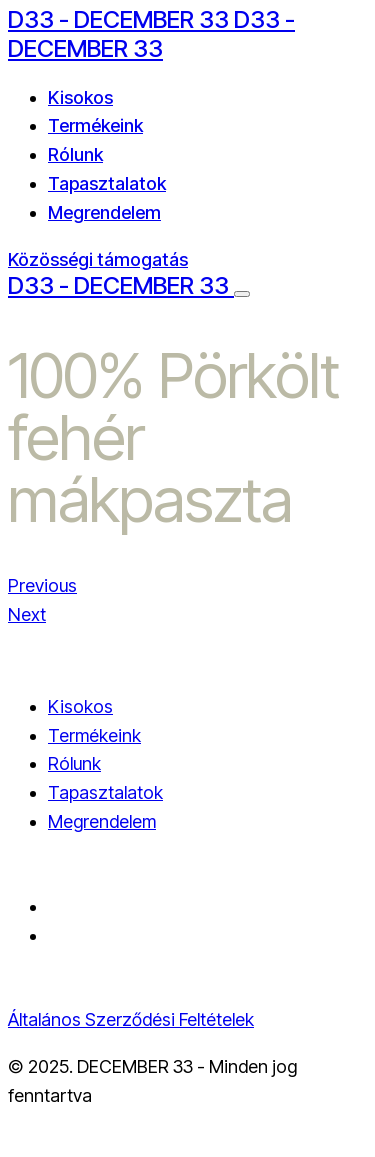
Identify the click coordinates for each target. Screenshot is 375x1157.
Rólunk (75, 154)
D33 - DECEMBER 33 (121, 19)
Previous (42, 585)
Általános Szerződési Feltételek (131, 1019)
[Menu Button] (242, 294)
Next (27, 614)
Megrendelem (104, 212)
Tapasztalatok (107, 183)
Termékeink (95, 125)
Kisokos (80, 97)
